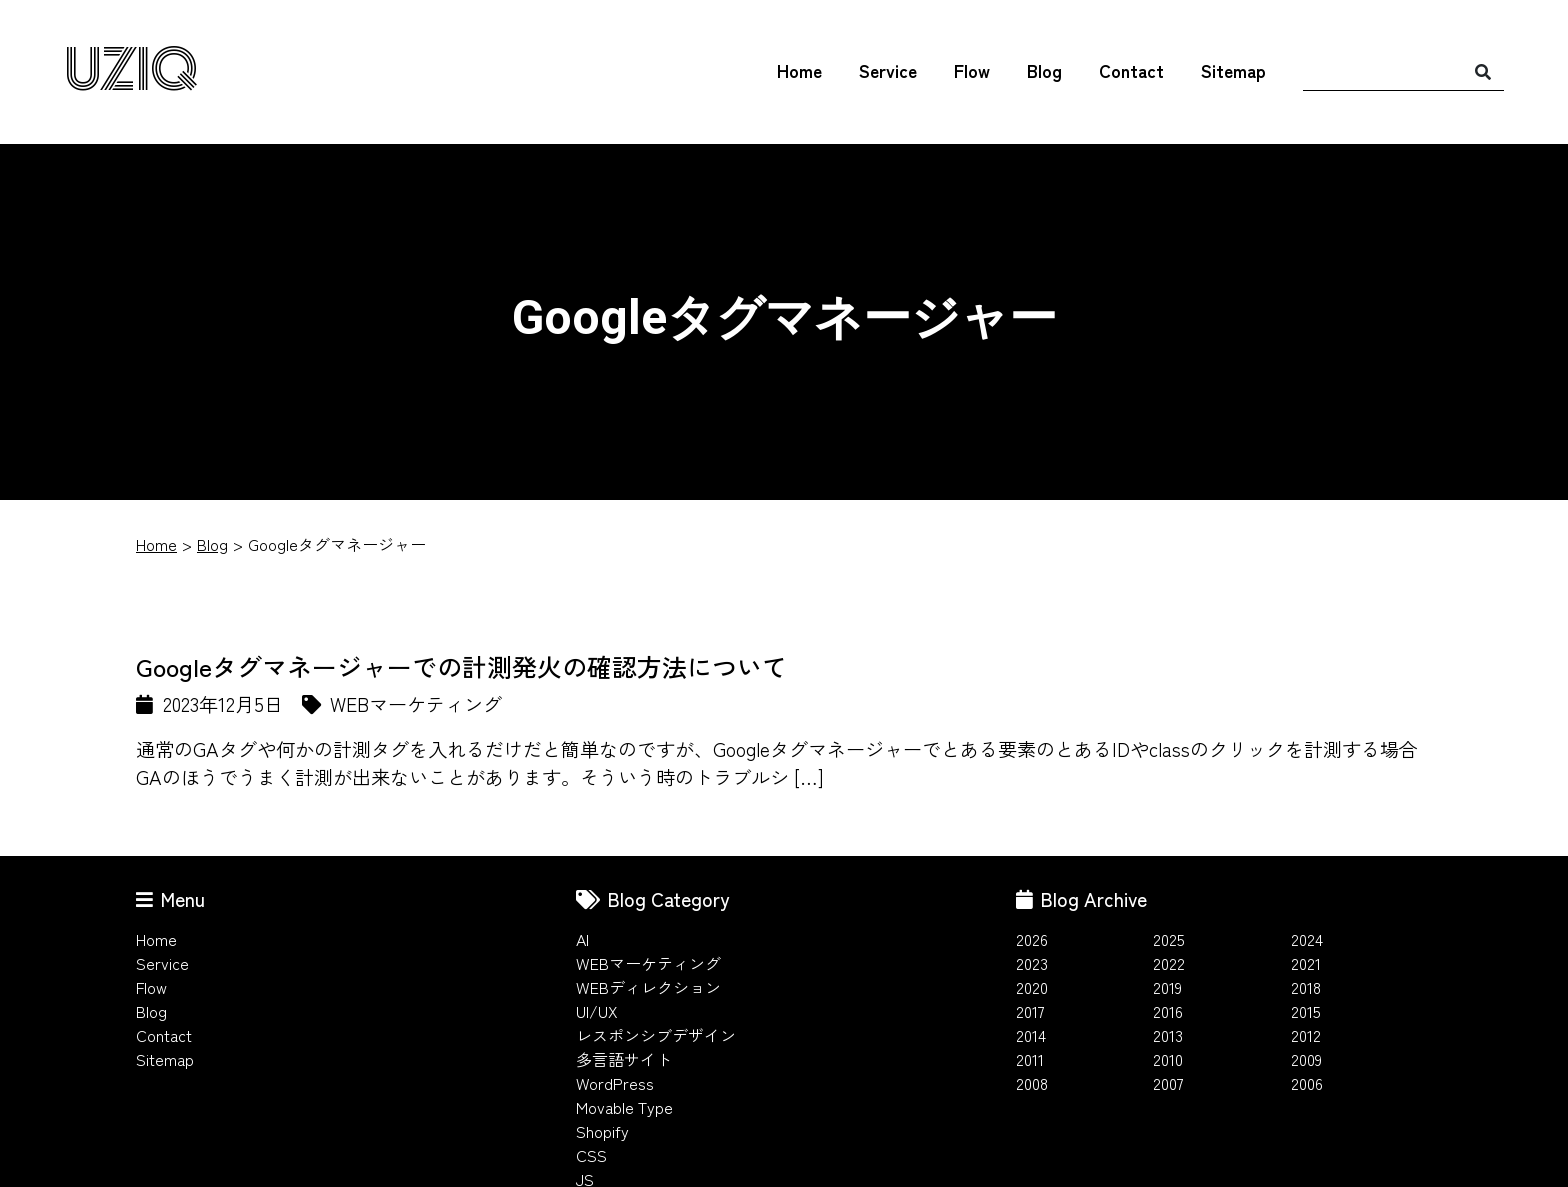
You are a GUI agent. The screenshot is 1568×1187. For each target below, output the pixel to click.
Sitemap (1233, 70)
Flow (972, 70)
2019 (1167, 987)
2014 (1031, 1035)
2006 (1307, 1083)
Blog (1044, 70)
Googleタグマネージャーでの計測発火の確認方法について (461, 666)
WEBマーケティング (648, 963)
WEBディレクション (648, 987)
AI (582, 939)
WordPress (615, 1083)
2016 (1168, 1011)
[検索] (1483, 71)
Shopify (602, 1131)
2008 (1032, 1083)
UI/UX (597, 1011)
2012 (1306, 1035)
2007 (1168, 1083)
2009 (1306, 1059)
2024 (1307, 939)
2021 (1306, 963)
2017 (1030, 1011)
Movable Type (624, 1107)
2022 (1169, 963)
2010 (1168, 1059)
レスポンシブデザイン (656, 1035)
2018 (1306, 987)
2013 (1168, 1035)
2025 (1169, 939)
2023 (1032, 963)
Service (888, 70)
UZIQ (131, 71)
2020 (1032, 987)
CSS (591, 1155)
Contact (1131, 70)
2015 (1306, 1011)
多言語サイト (624, 1059)
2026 (1032, 939)
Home (799, 70)
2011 (1030, 1059)
